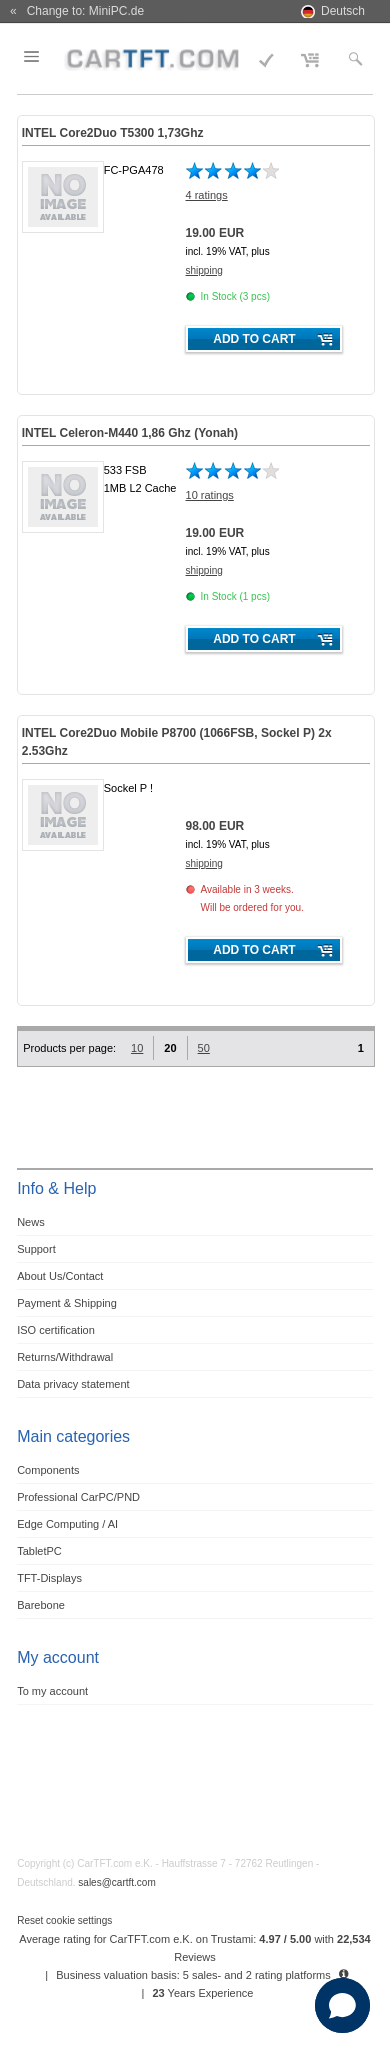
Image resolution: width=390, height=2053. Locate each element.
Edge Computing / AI (67, 1524)
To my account (52, 1691)
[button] (342, 2005)
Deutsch (343, 11)
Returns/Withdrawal (65, 1357)
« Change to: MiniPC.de (77, 11)
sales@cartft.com (116, 1882)
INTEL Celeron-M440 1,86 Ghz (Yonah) (130, 433)
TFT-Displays (49, 1578)
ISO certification (56, 1330)
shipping (204, 270)
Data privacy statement (73, 1384)
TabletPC (39, 1551)
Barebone (41, 1605)
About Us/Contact (60, 1276)
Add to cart (254, 339)
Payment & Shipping (67, 1303)
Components (48, 1470)
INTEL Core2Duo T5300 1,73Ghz (113, 133)
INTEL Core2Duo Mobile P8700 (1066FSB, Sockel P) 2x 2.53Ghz (177, 742)
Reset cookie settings (64, 1920)
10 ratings (210, 495)
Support (36, 1249)
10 (137, 1048)
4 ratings (207, 195)
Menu (44, 56)
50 (204, 1048)
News (31, 1222)
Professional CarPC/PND (78, 1497)
